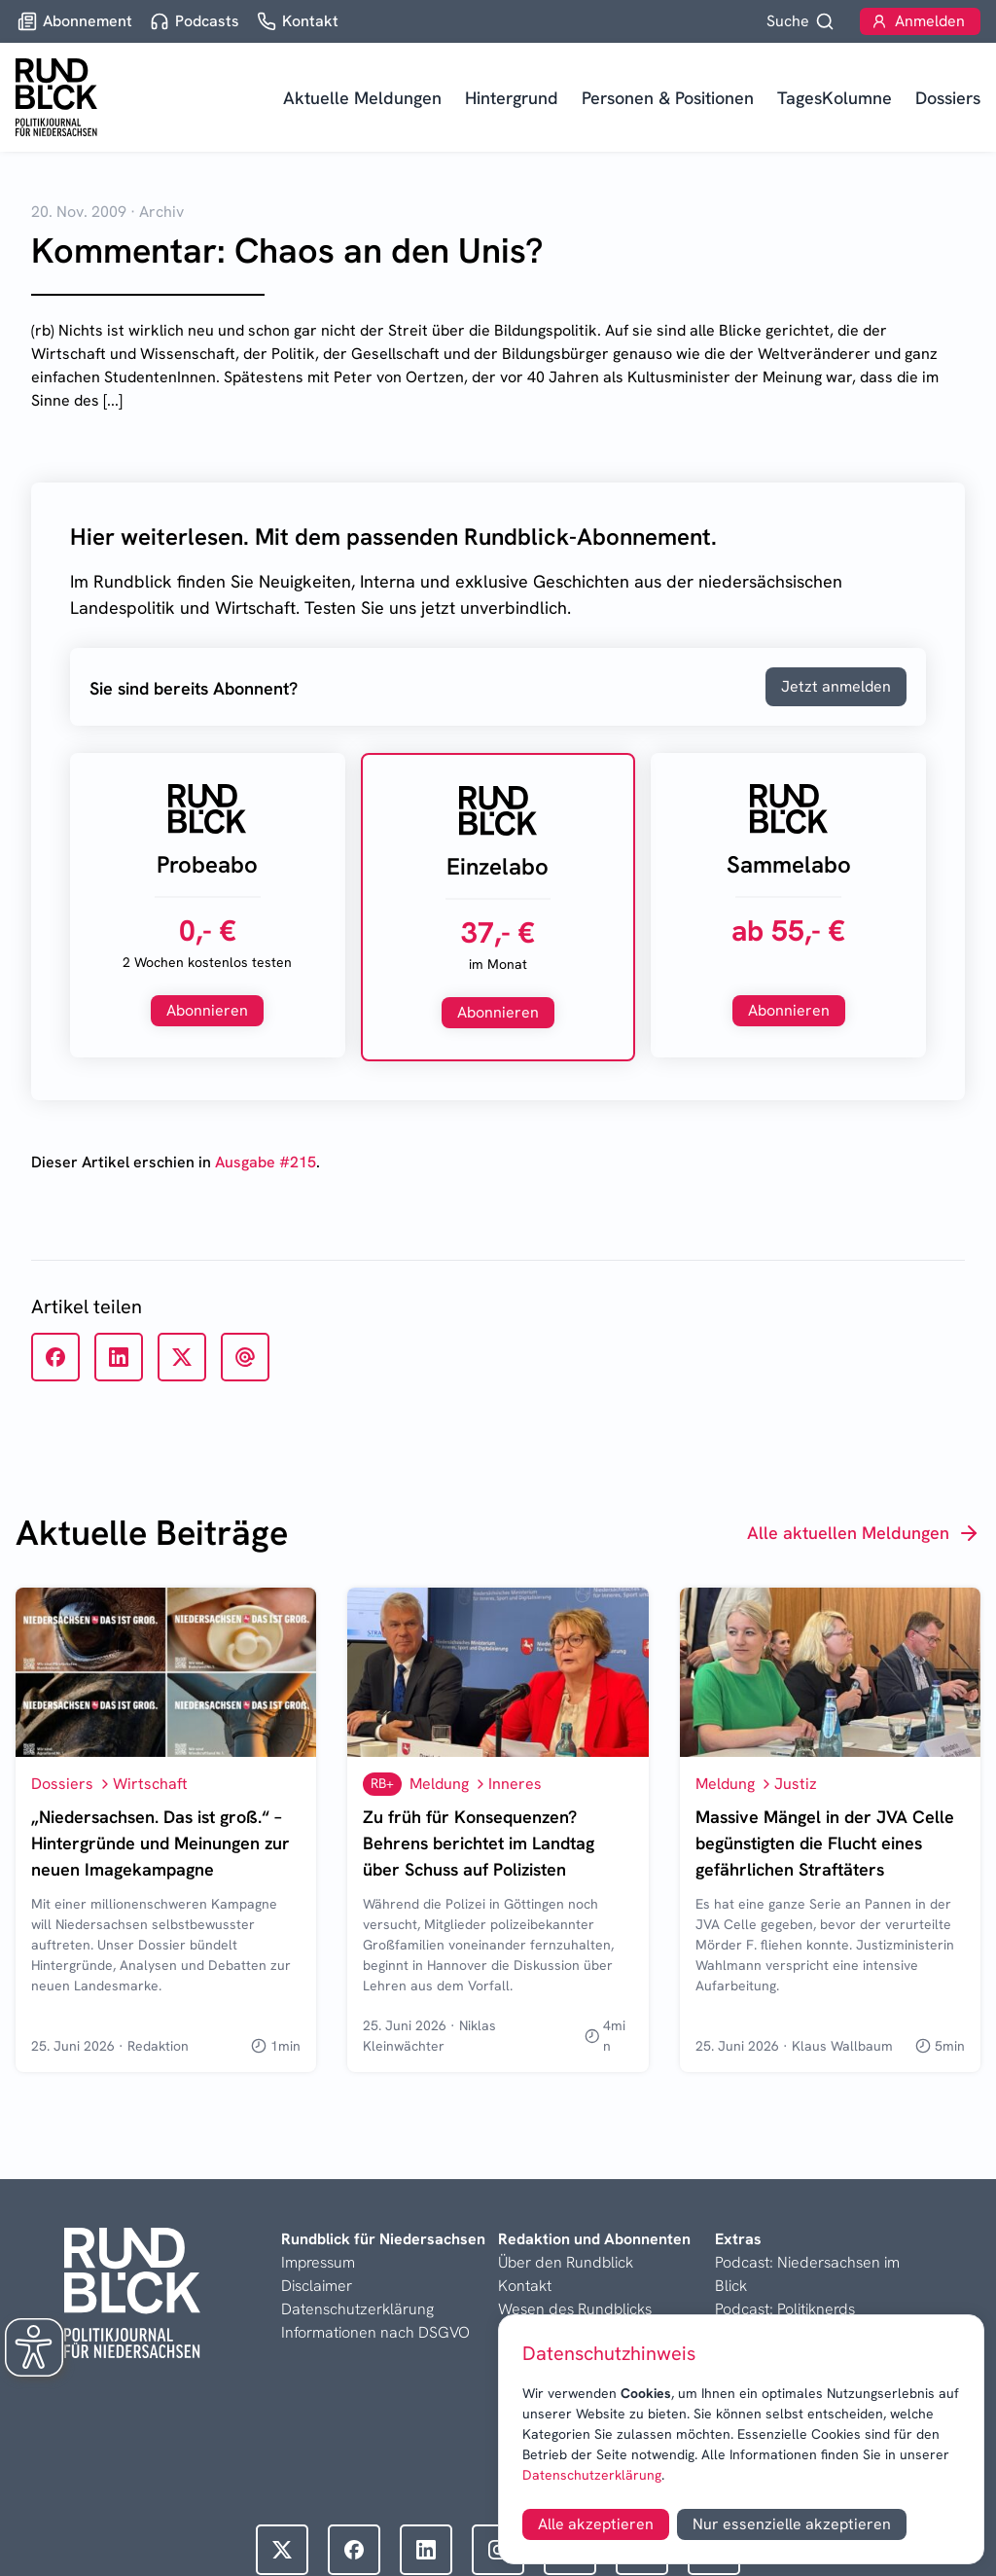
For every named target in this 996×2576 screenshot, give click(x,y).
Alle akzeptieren (596, 2524)
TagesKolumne (834, 98)
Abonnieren (207, 1010)
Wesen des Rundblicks (575, 2309)
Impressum (318, 2262)
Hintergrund (511, 98)
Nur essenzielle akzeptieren (792, 2524)
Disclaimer (316, 2285)
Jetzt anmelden (836, 686)
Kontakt (524, 2285)
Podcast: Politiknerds (785, 2309)
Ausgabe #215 (265, 1162)
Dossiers (947, 98)
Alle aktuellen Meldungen (863, 1533)
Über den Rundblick (565, 2262)
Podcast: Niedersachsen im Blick (807, 2274)
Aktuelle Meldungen (362, 98)
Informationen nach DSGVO (375, 2332)
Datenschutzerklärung (591, 2475)
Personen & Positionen (668, 98)
